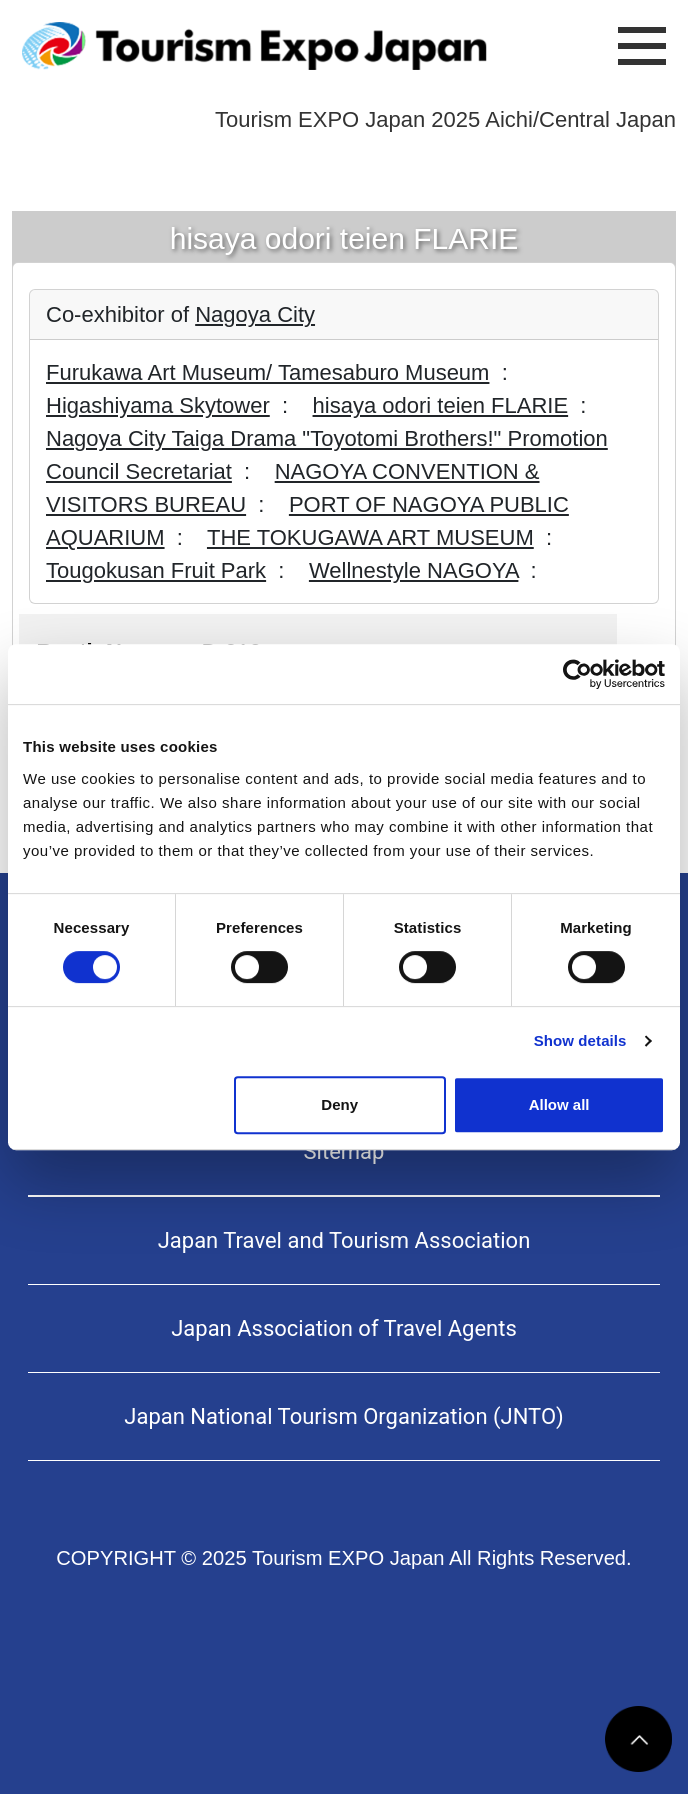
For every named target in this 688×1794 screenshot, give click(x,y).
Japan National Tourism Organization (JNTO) (343, 1416)
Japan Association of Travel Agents (344, 1328)
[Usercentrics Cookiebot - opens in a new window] (577, 674)
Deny (339, 1104)
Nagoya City (255, 314)
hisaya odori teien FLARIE (441, 405)
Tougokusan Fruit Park (156, 570)
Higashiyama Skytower (158, 405)
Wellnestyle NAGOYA (413, 570)
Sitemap (344, 1151)
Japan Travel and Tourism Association (344, 1240)
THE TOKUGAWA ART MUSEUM (370, 537)
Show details (580, 1040)
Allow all (559, 1104)
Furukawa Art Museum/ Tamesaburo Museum (267, 372)
